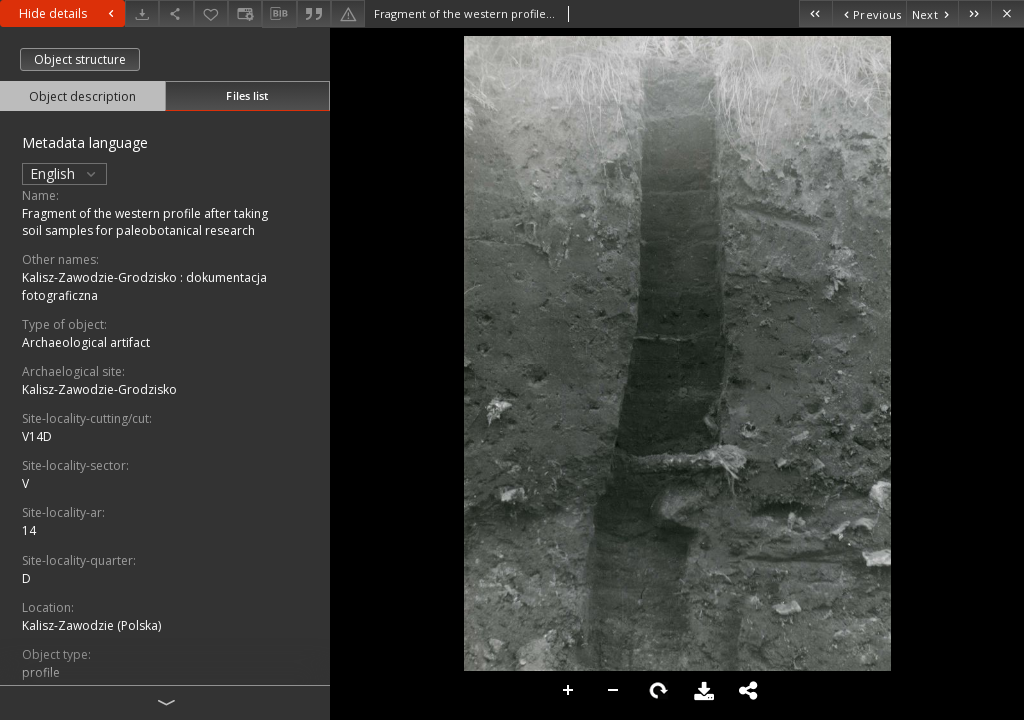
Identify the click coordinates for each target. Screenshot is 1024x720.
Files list (247, 95)
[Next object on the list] (932, 13)
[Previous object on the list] (869, 13)
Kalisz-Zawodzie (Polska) (91, 625)
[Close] (1007, 13)
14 (29, 530)
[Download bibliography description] (279, 14)
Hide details (69, 13)
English (64, 173)
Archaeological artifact (86, 342)
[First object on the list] (815, 13)
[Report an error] (348, 13)
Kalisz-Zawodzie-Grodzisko (99, 389)
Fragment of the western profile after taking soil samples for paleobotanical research (145, 222)
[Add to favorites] (211, 13)
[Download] (142, 13)
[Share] (176, 13)
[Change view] (245, 13)
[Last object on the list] (974, 13)
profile (41, 672)
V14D (37, 436)
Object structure (80, 59)
